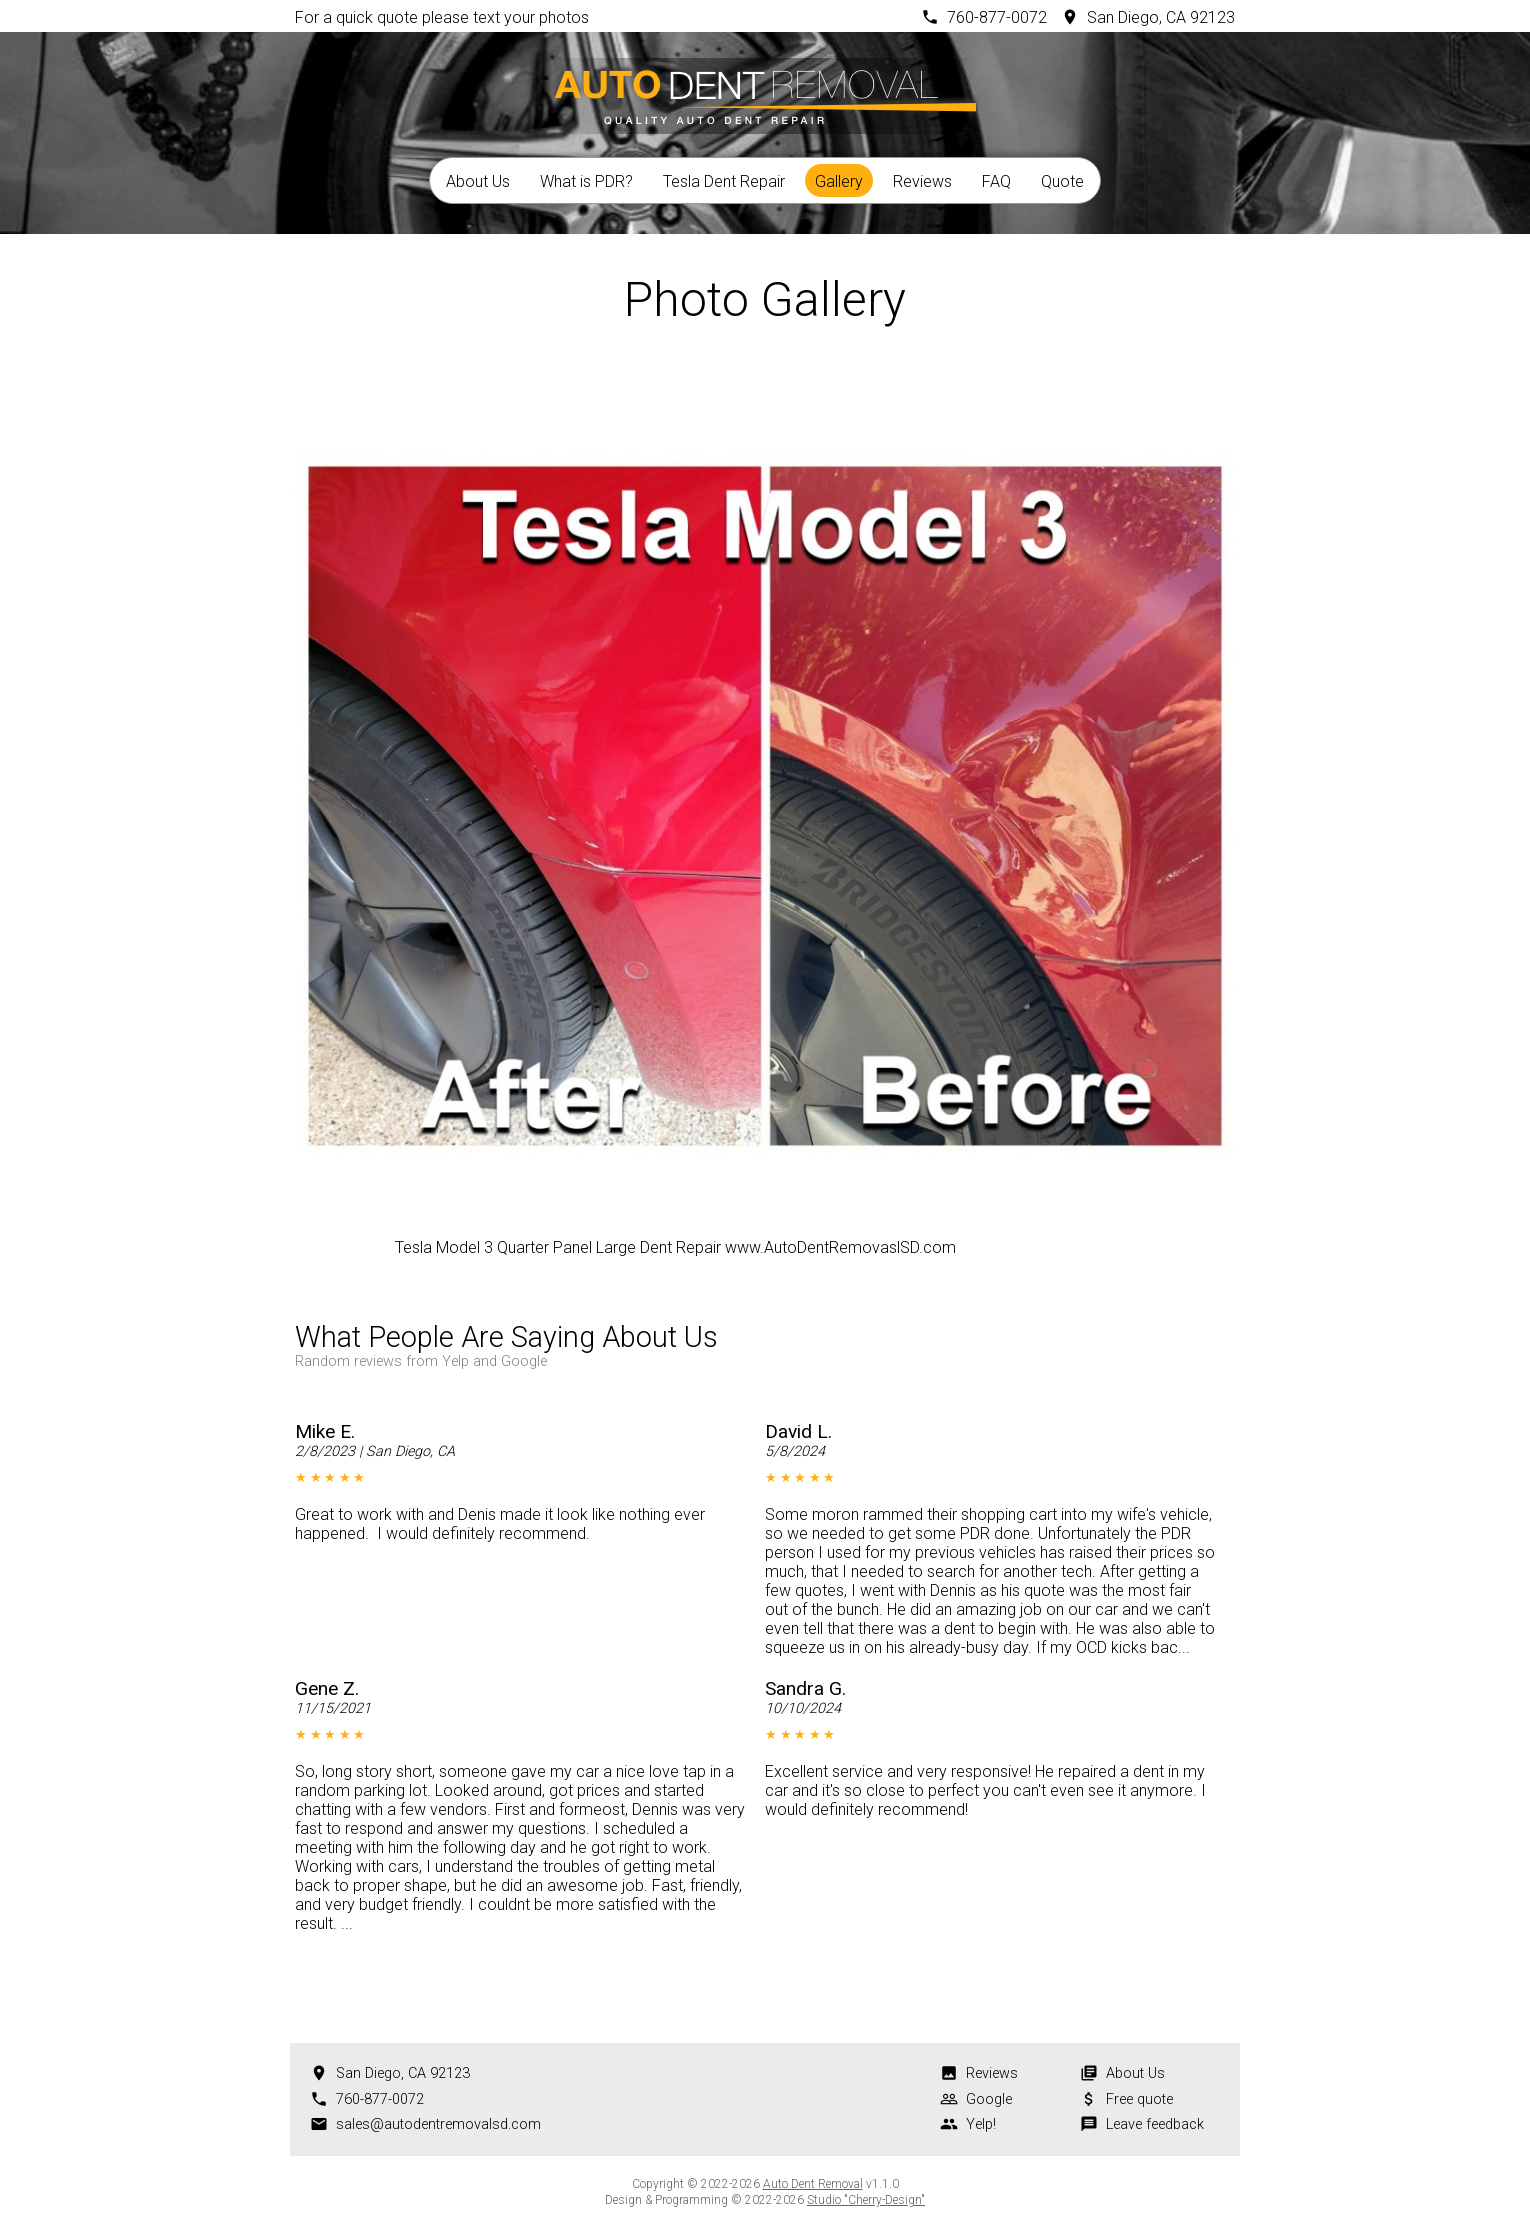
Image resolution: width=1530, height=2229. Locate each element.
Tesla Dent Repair (724, 181)
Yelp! (981, 2124)
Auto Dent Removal (813, 2184)
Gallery (839, 181)
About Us (478, 181)
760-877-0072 (997, 17)
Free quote (1139, 2099)
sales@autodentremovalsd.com (438, 2124)
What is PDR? (586, 181)
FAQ (996, 181)
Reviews (922, 181)
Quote (1062, 181)
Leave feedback (1155, 2124)
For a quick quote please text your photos (442, 17)
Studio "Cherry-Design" (866, 2200)
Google (989, 2099)
